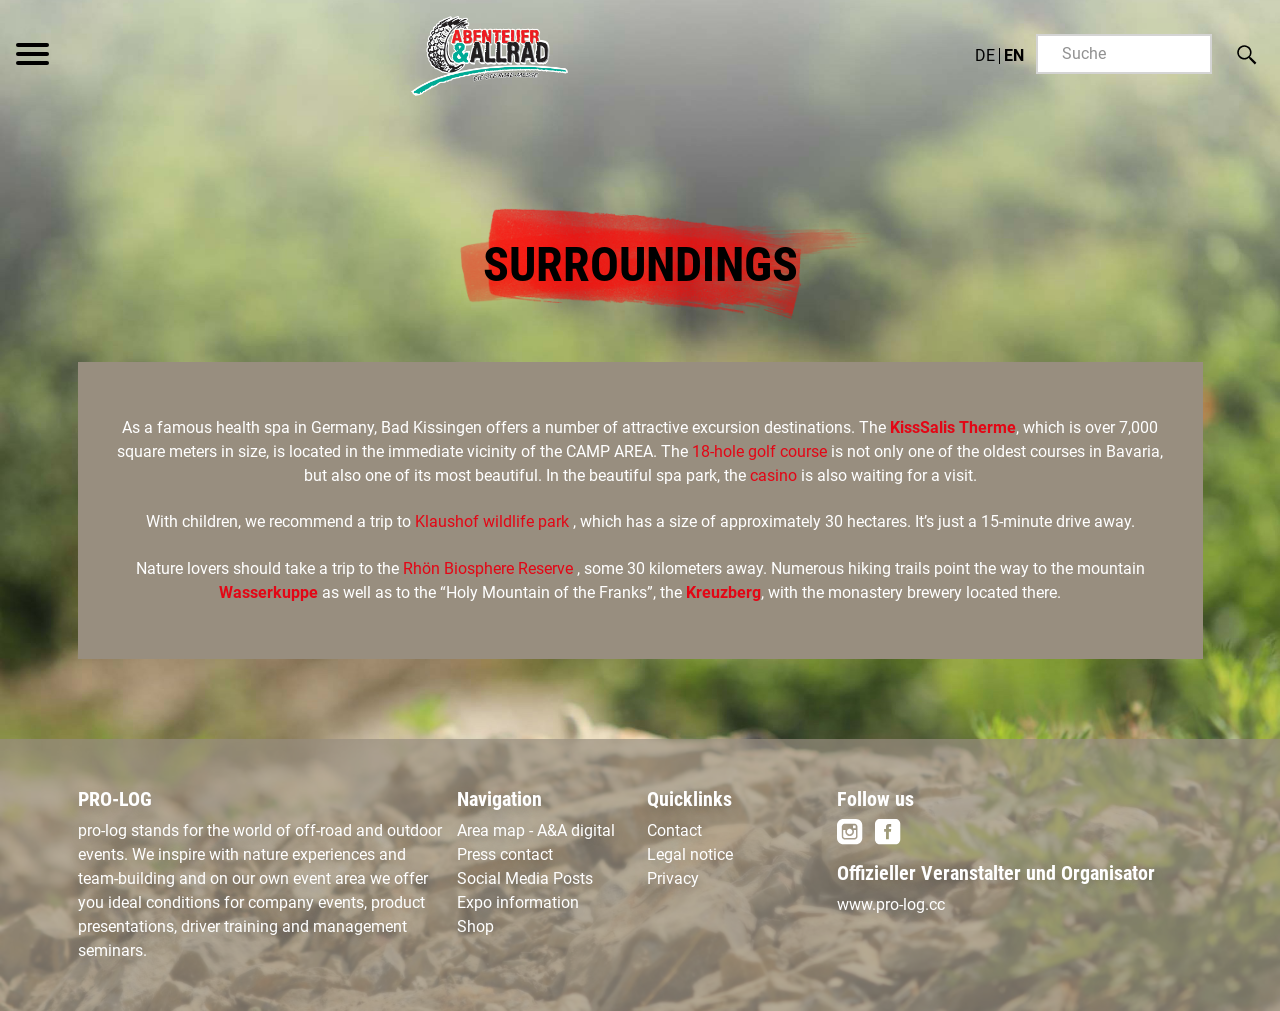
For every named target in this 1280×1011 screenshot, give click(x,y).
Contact (674, 830)
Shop (475, 926)
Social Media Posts (525, 878)
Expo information (518, 902)
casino (775, 475)
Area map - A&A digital (536, 830)
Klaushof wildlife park (494, 521)
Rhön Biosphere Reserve (488, 568)
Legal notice (690, 854)
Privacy (673, 878)
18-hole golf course (761, 451)
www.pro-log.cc (891, 904)
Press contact (505, 854)
